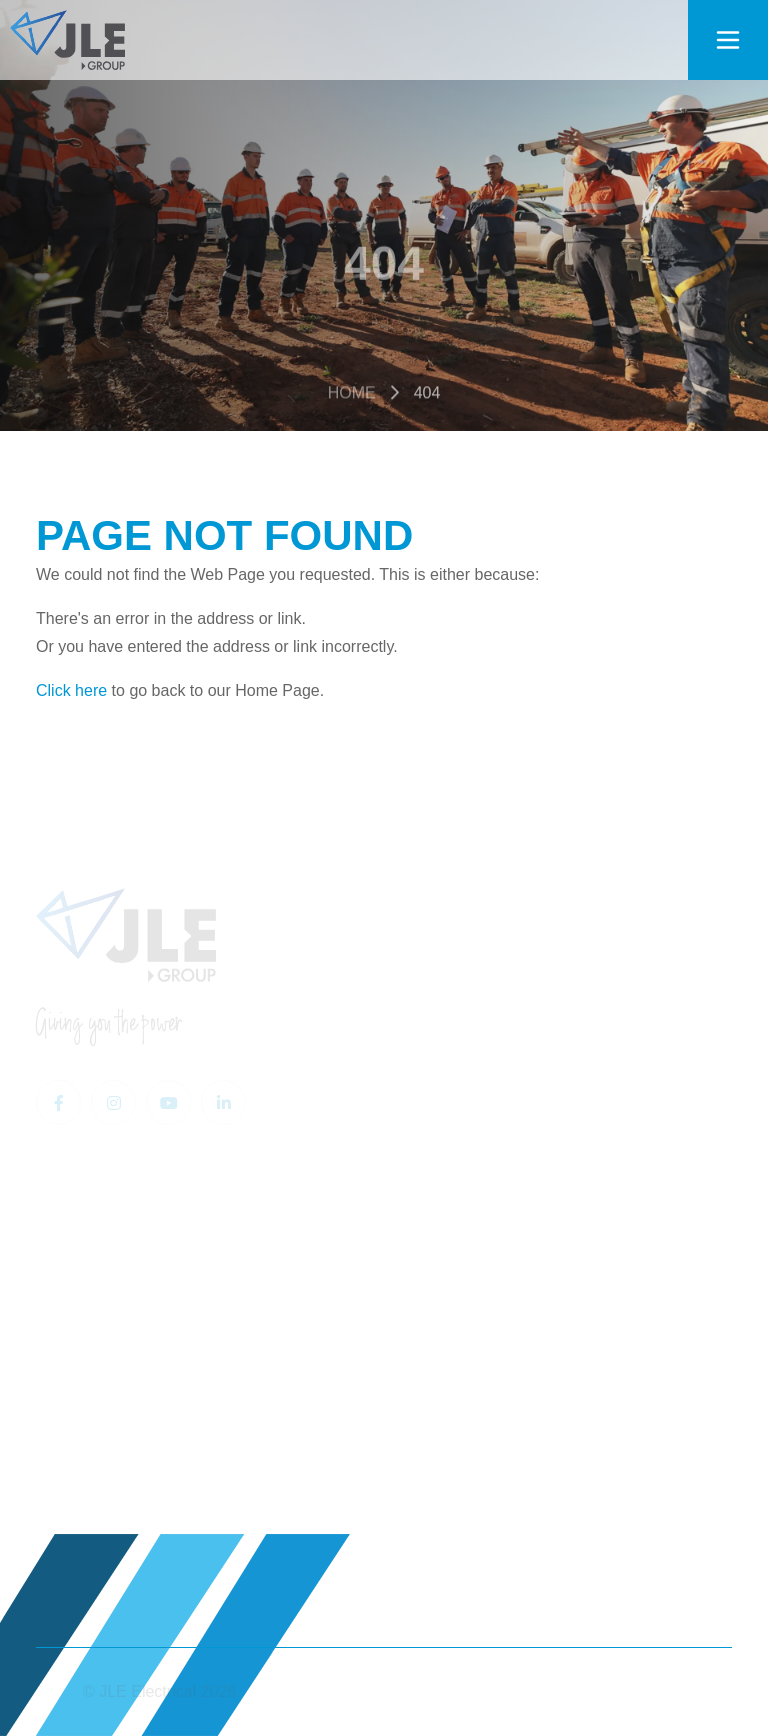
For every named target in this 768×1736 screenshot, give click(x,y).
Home (352, 398)
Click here (71, 690)
